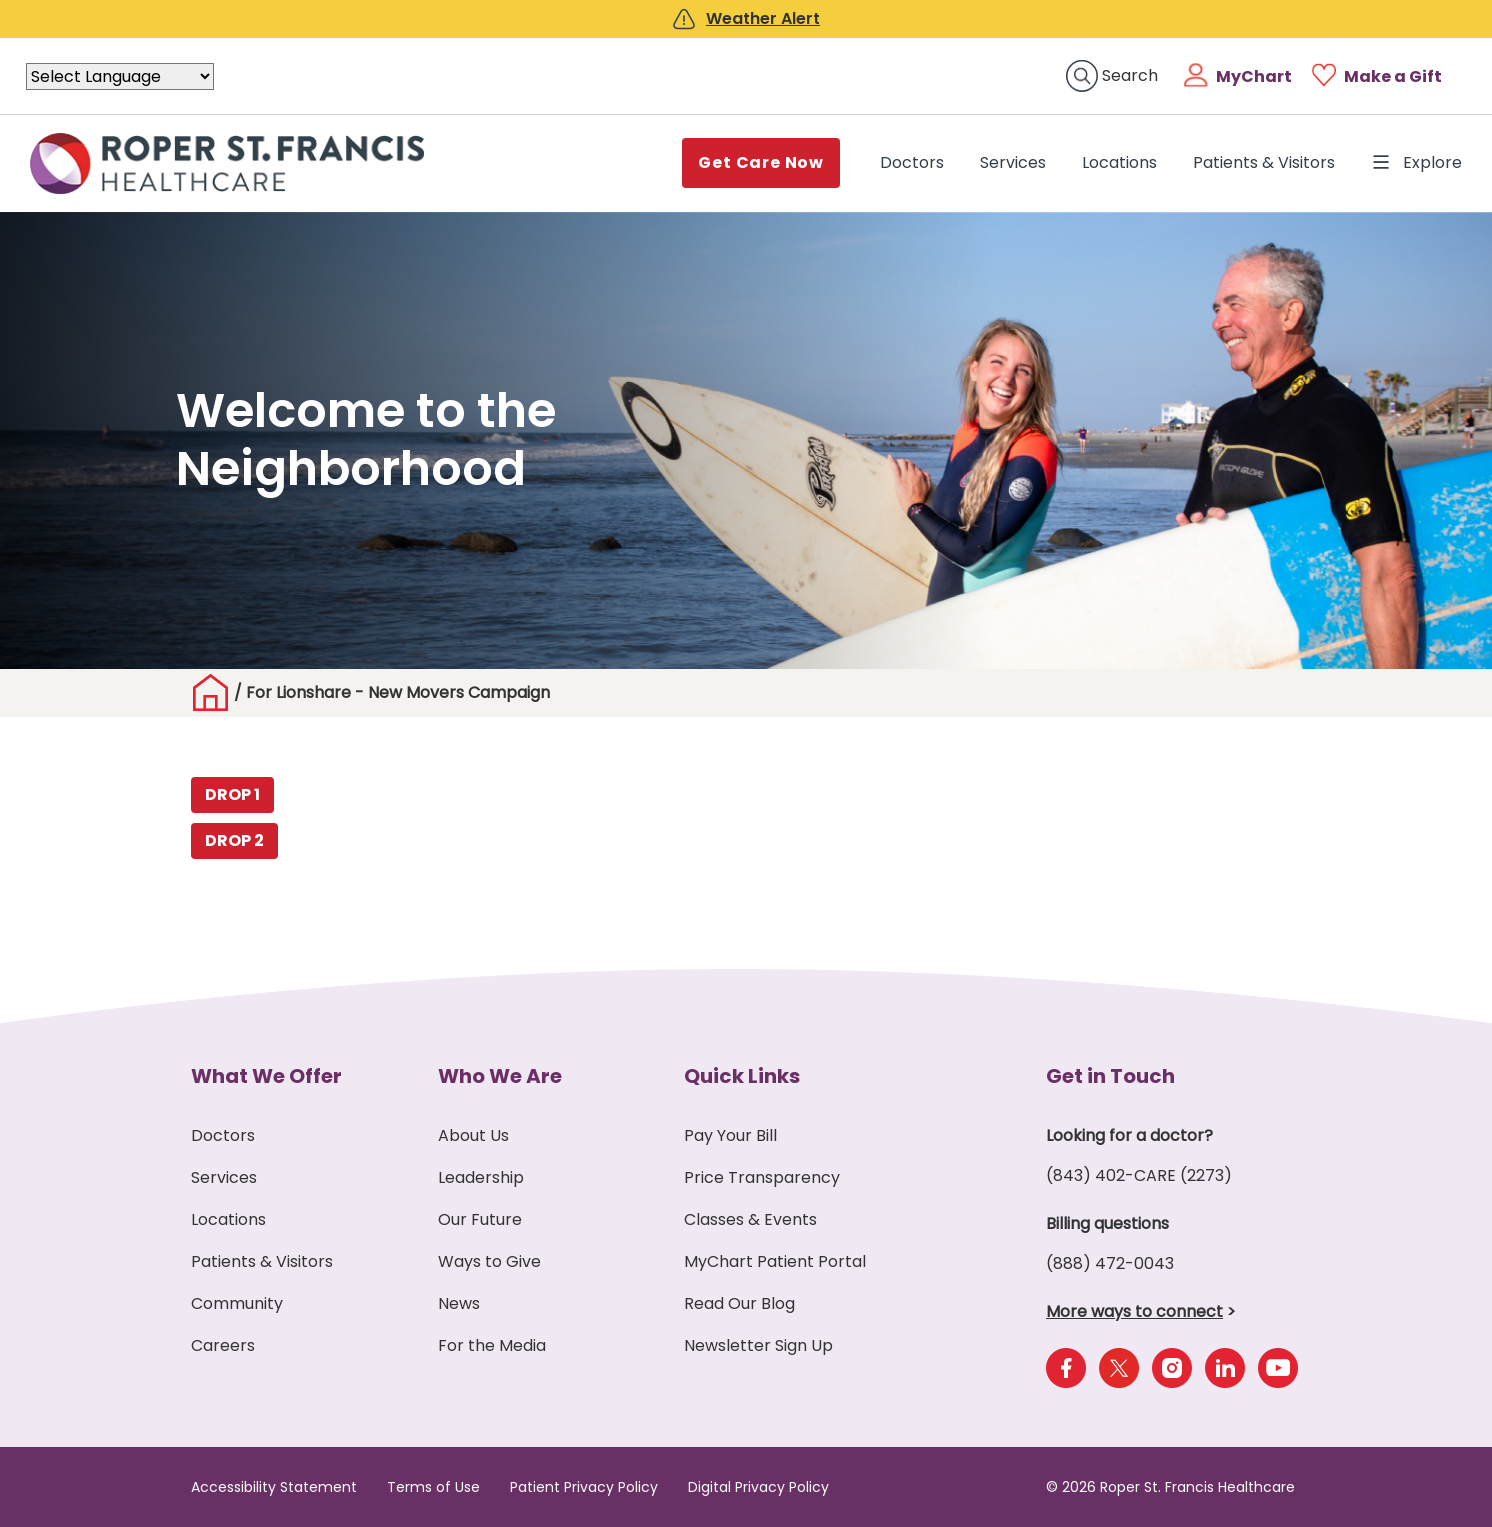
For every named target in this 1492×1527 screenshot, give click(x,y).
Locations (1119, 162)
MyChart (1254, 76)
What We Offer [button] (266, 1076)
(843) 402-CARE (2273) (1139, 1175)
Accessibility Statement (274, 1487)
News (459, 1303)
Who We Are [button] (500, 1076)
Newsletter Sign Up (758, 1345)
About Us (473, 1135)
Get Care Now (761, 162)
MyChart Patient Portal (775, 1261)
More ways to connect (1134, 1311)
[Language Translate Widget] (120, 76)
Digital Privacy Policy (758, 1487)
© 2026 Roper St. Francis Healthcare (1170, 1487)
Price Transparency (762, 1177)
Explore (1416, 162)
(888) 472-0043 (1110, 1263)
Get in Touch (1110, 1076)
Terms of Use (433, 1487)
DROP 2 (234, 840)
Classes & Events (750, 1219)
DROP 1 (232, 794)
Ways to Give (489, 1261)
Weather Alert (763, 18)
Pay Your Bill (730, 1135)
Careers (223, 1345)
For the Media (492, 1345)
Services (1013, 162)
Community (237, 1303)
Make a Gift (1393, 76)
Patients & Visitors (1264, 162)
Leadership (481, 1177)
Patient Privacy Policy (584, 1487)
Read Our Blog (739, 1303)
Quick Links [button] (742, 1076)
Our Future (480, 1219)
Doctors (916, 162)
